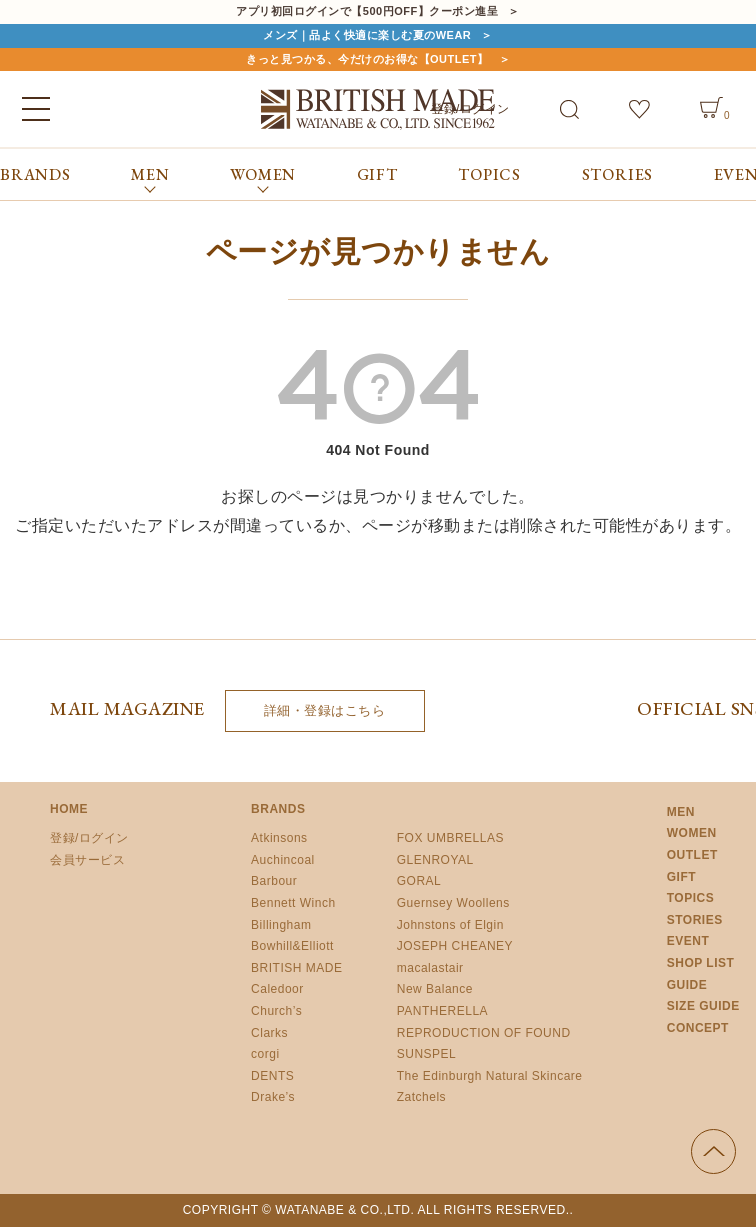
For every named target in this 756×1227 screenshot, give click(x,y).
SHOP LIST (701, 963)
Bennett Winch (293, 903)
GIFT (377, 174)
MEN (681, 812)
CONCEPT (698, 1028)
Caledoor (277, 989)
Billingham (281, 925)
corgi (265, 1054)
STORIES (618, 174)
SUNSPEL (427, 1054)
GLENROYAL (435, 860)
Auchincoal (283, 860)
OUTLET (692, 855)
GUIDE (687, 985)
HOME (69, 809)
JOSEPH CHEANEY (455, 946)
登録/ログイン (89, 838)
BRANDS (35, 174)
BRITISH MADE (296, 968)
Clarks (269, 1033)
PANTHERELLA (442, 1011)
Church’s (276, 1011)
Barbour (274, 881)
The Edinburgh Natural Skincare (490, 1076)
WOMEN (692, 833)
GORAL (419, 881)
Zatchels (421, 1097)
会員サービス (87, 860)
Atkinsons (279, 838)
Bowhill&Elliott (292, 946)
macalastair (430, 968)
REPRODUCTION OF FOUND (484, 1033)
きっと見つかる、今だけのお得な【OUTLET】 (367, 59)
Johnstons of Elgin (450, 925)
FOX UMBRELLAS (450, 838)
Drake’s (273, 1097)
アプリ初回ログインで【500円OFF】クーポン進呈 (367, 11)
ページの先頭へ (713, 1151)
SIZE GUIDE (703, 1006)
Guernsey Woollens (453, 903)
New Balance (435, 989)
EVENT (688, 941)
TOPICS (489, 174)
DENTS (272, 1076)
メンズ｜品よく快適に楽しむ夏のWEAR (367, 35)
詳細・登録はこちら (325, 710)
